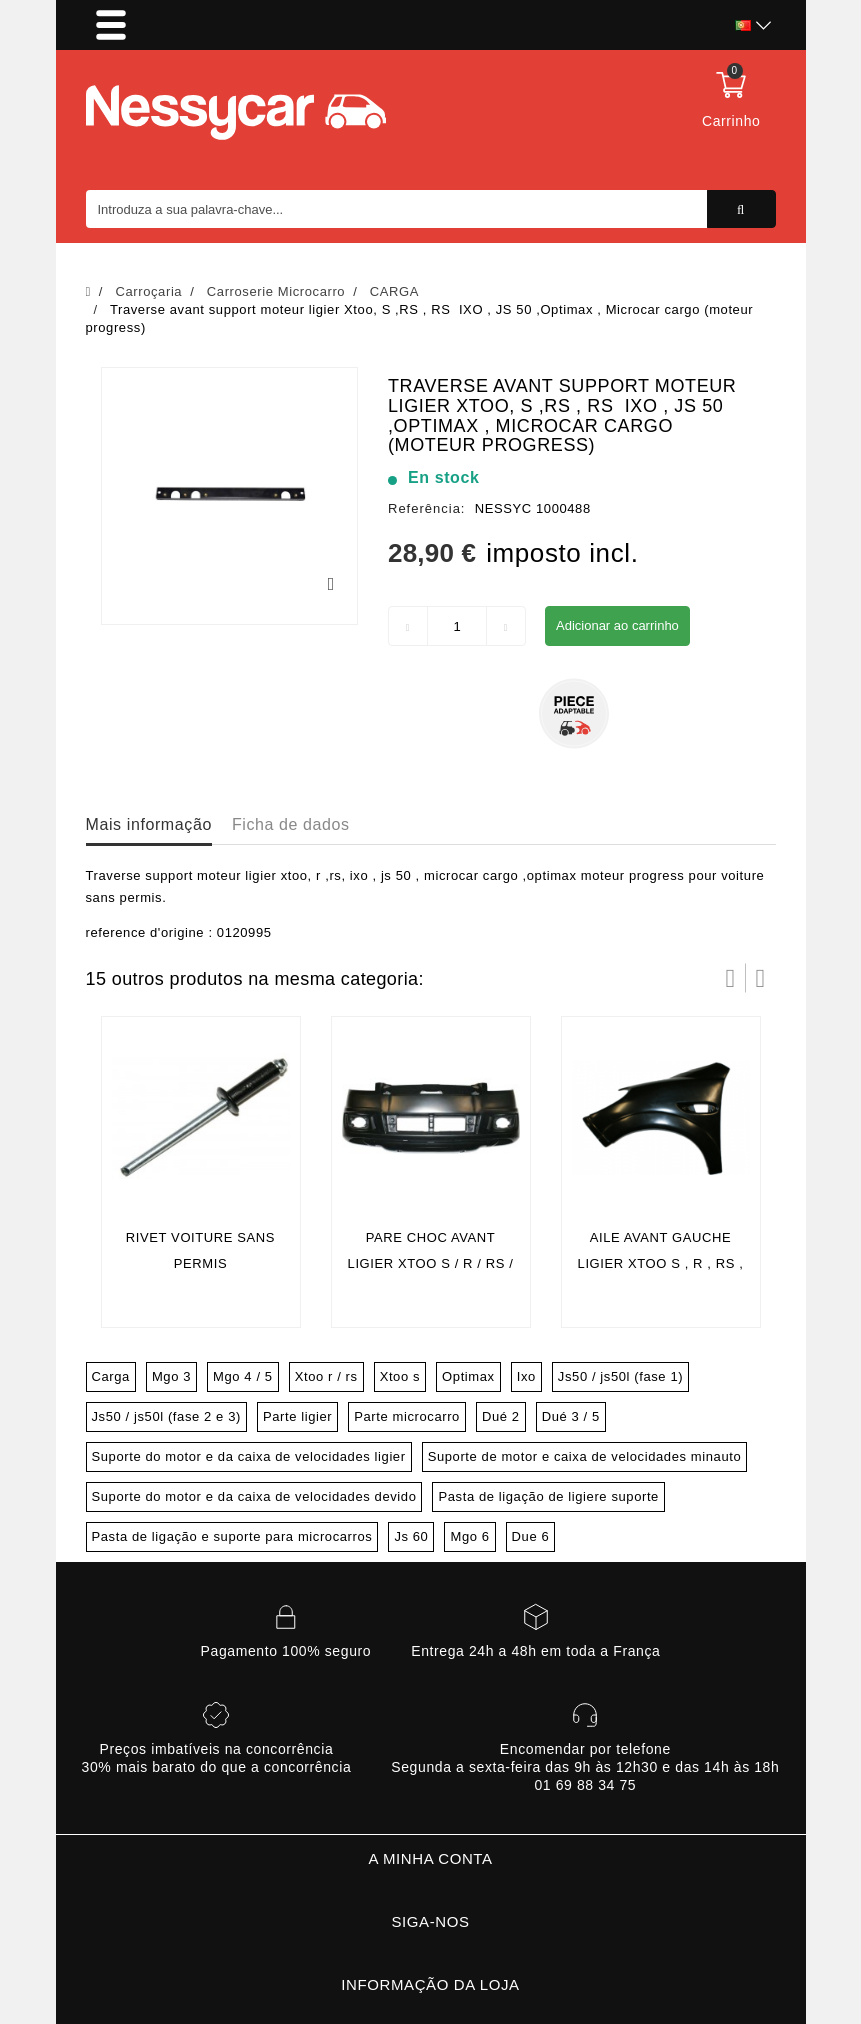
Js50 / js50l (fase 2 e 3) (166, 1416)
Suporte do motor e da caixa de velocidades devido (254, 1496)
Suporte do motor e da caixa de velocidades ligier (249, 1456)
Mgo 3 (171, 1376)
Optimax (468, 1376)
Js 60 (411, 1536)
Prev (731, 978)
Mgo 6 (469, 1536)
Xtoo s (400, 1376)
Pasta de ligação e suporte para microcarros (232, 1536)
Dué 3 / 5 (571, 1416)
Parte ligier (297, 1416)
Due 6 (531, 1536)
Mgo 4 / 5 (243, 1376)
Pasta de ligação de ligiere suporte (548, 1496)
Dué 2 (501, 1416)
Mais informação (149, 824)
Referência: (426, 508)
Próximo (761, 978)
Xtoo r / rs (326, 1376)
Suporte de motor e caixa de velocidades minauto (585, 1456)
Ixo (526, 1376)
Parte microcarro (407, 1416)
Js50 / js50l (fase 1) (620, 1376)
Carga (111, 1376)
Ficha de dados (291, 824)
